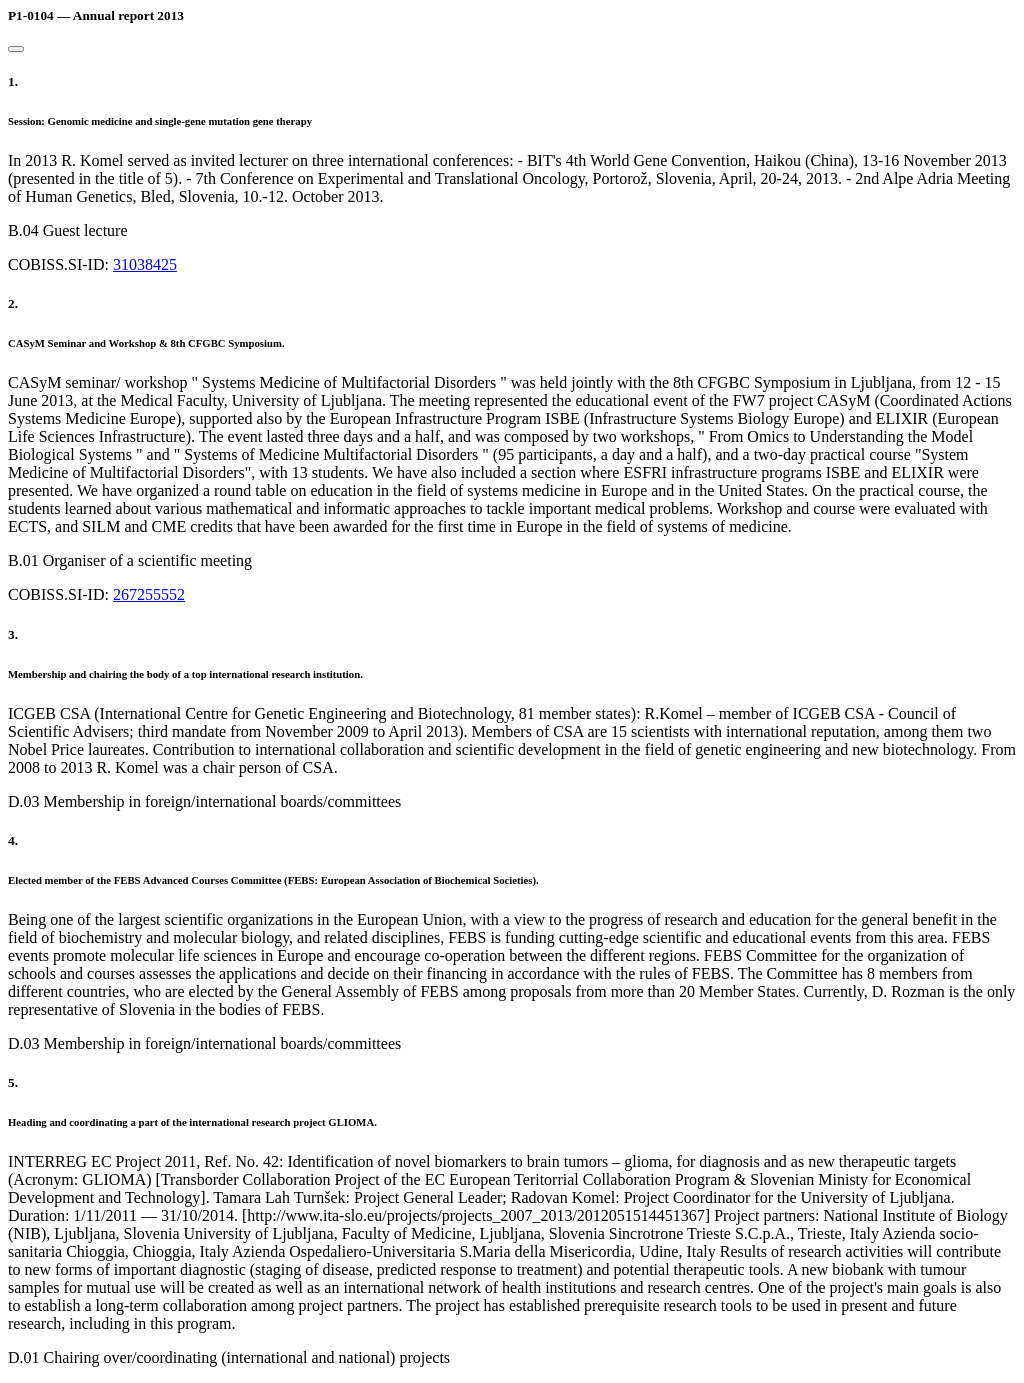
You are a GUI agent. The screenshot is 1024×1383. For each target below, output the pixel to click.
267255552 (149, 594)
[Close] (16, 49)
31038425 (145, 264)
